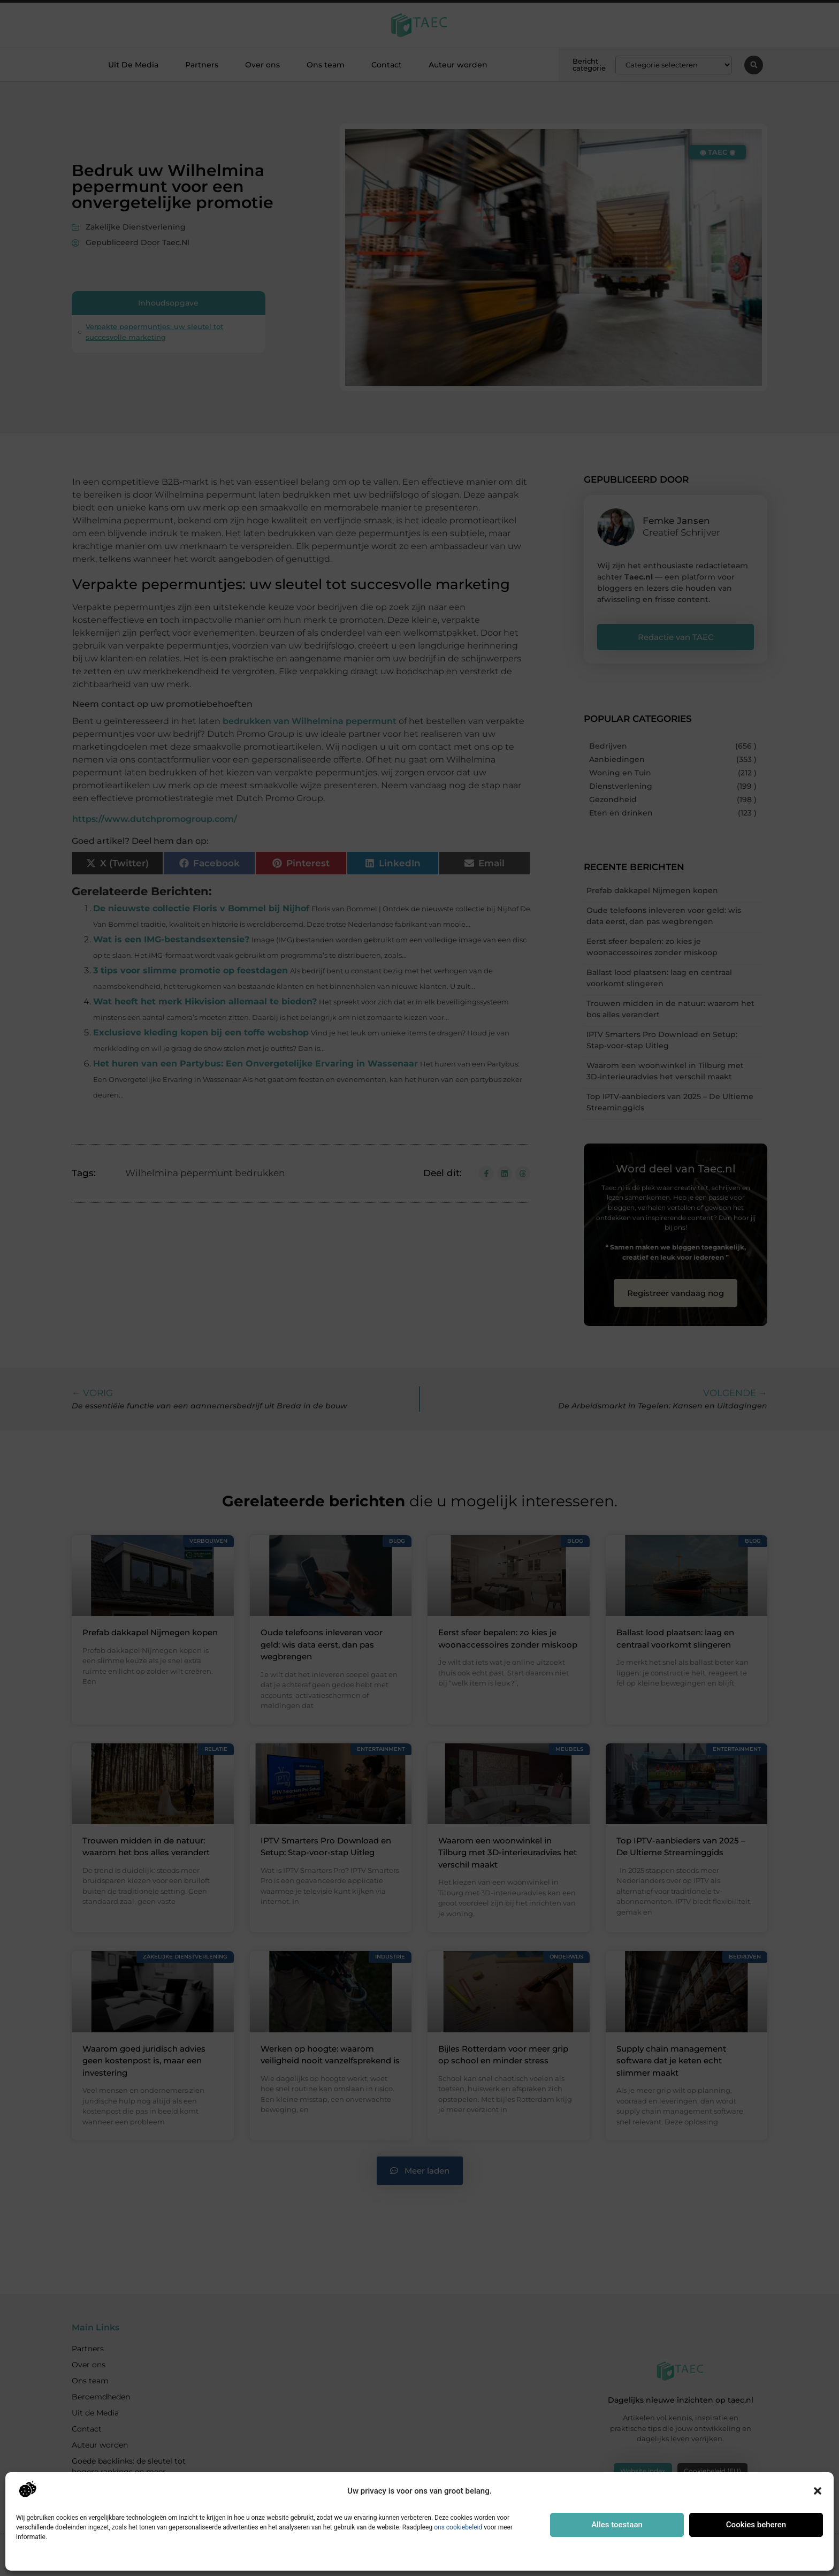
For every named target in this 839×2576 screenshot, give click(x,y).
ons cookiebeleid (458, 2527)
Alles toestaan (617, 2524)
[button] (817, 2491)
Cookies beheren (756, 2524)
